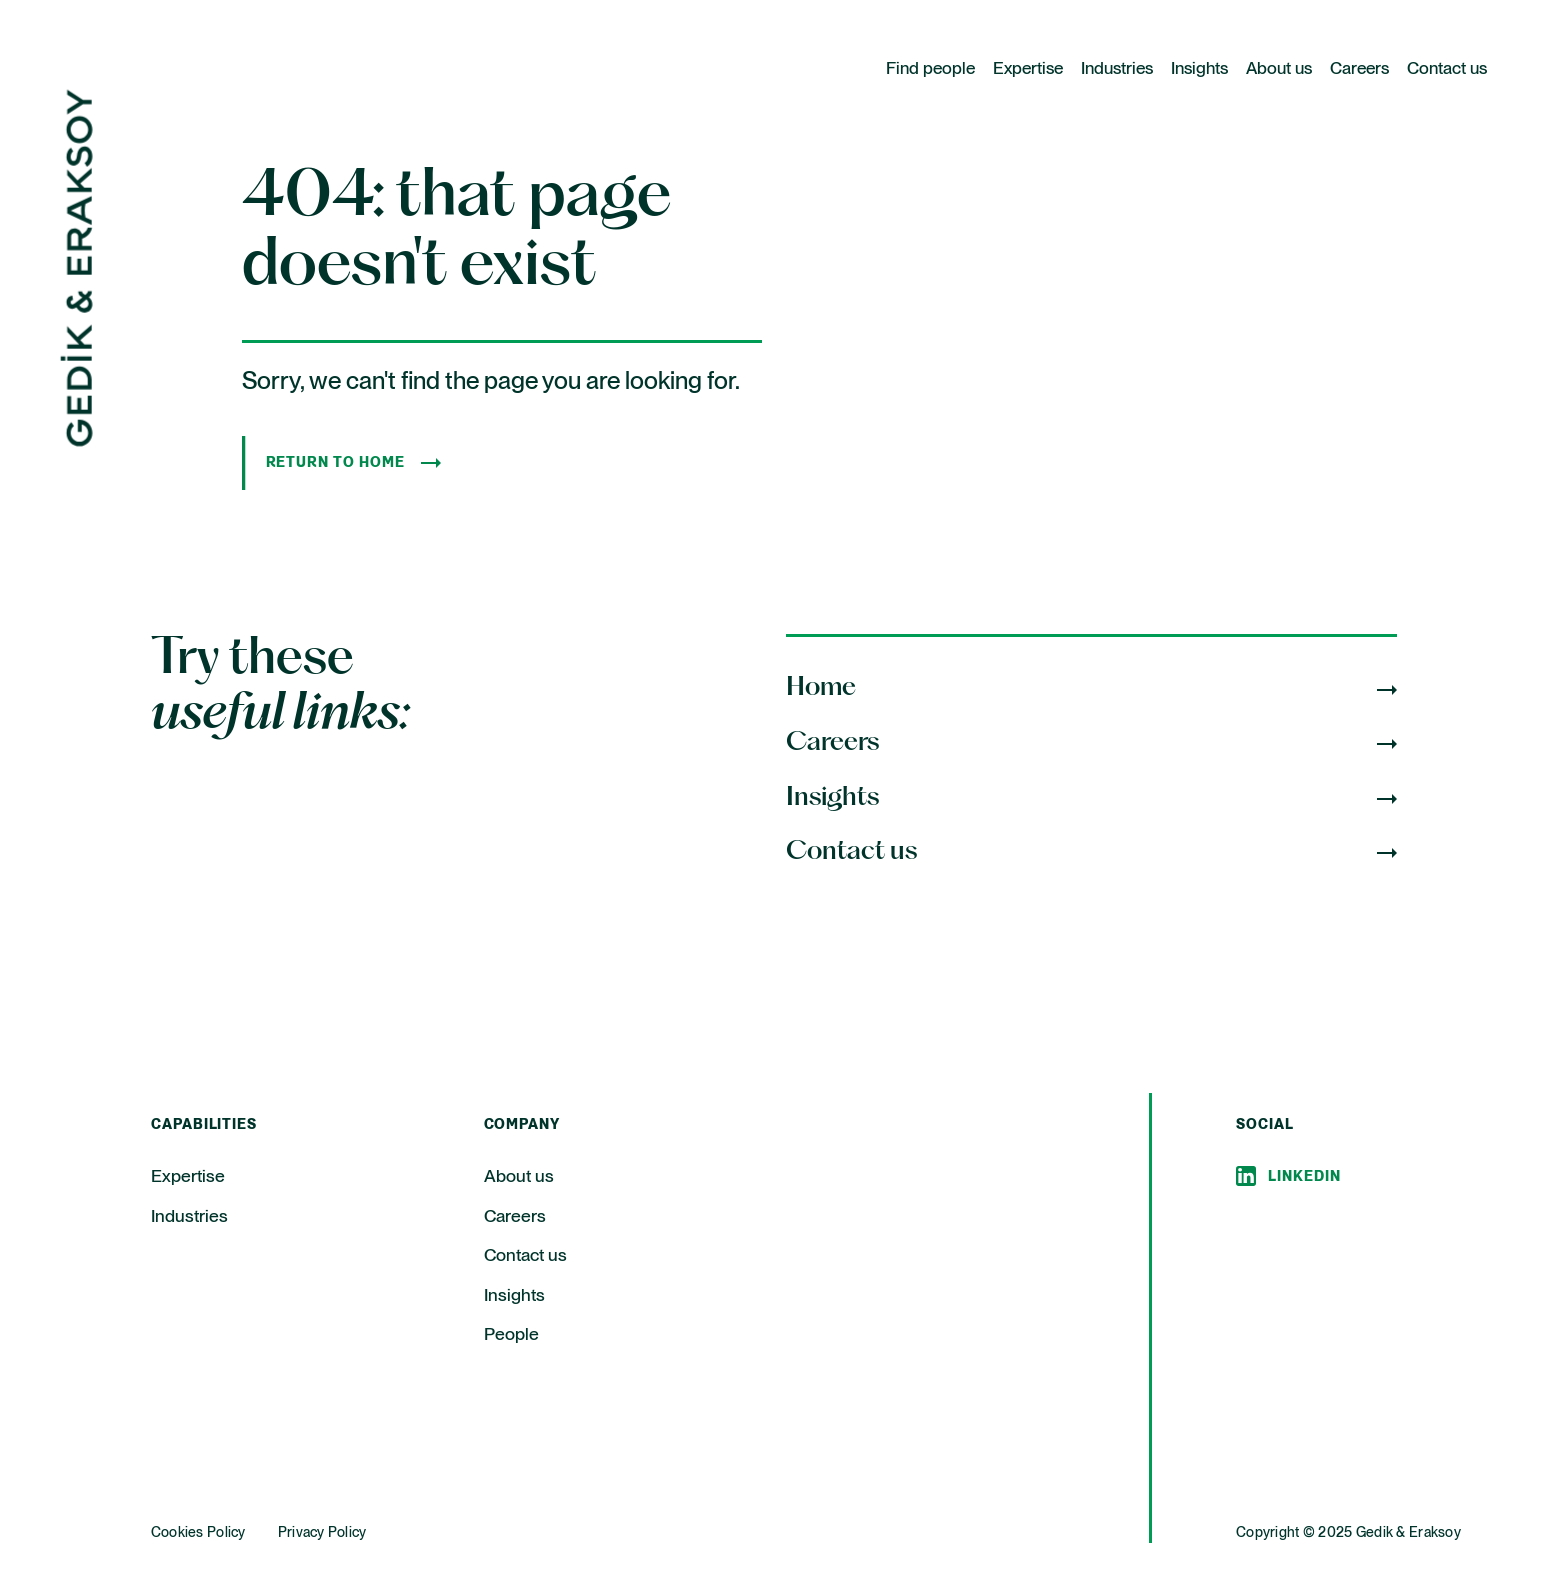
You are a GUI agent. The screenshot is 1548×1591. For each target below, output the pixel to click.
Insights (1199, 69)
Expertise (1028, 69)
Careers (1359, 69)
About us (1279, 69)
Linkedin (1304, 1177)
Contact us (1447, 69)
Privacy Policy (322, 1533)
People (511, 1335)
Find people (930, 69)
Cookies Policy (198, 1533)
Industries (1117, 69)
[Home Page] (76, 442)
